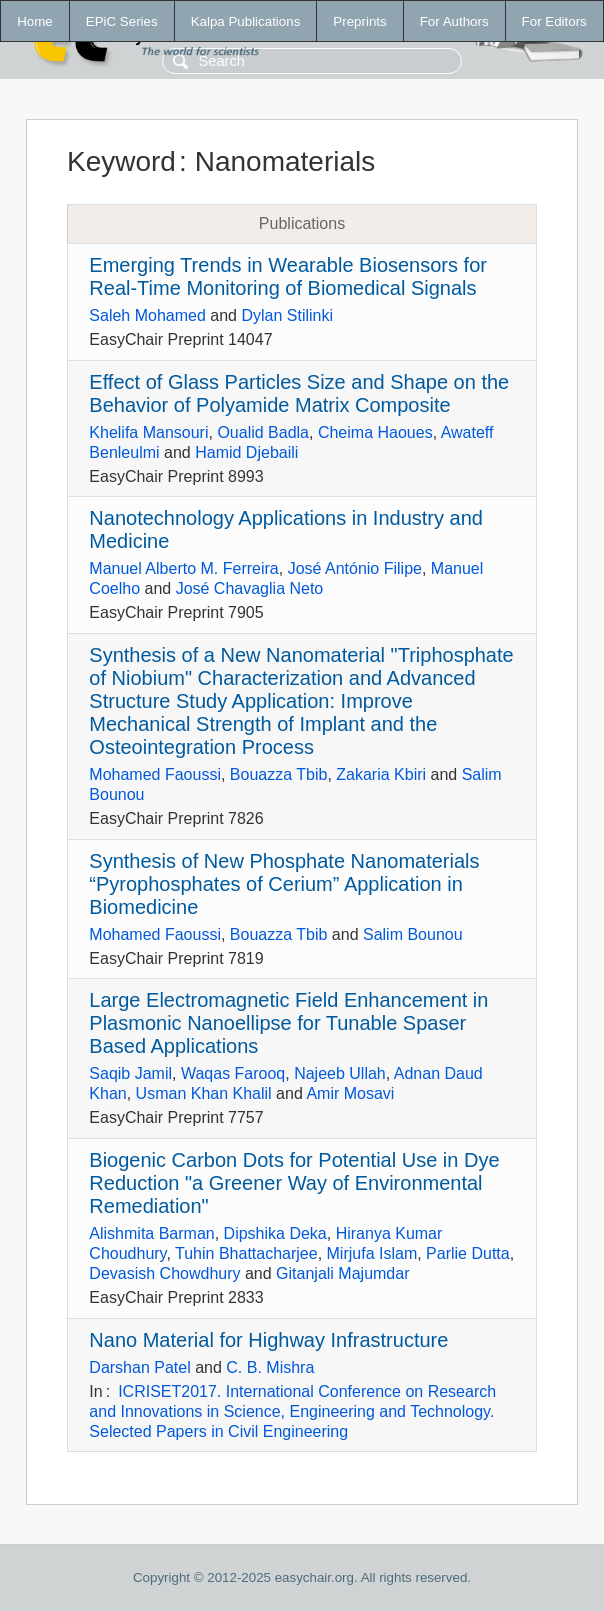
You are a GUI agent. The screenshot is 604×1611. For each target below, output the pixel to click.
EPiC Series (122, 21)
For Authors (454, 21)
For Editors (554, 21)
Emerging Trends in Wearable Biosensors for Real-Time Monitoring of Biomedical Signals (288, 276)
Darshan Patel (139, 1367)
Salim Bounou (413, 934)
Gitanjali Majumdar (342, 1273)
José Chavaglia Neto (250, 588)
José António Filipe (355, 568)
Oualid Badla (263, 432)
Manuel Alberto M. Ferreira (183, 568)
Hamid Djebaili (246, 452)
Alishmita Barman (151, 1233)
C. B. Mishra (270, 1367)
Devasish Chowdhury (164, 1273)
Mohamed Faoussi (155, 774)
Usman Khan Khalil (204, 1093)
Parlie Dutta (468, 1253)
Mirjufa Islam (372, 1253)
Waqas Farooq (233, 1073)
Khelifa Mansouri (148, 432)
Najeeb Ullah (340, 1073)
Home (35, 21)
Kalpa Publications (246, 21)
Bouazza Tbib (279, 774)
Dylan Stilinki (287, 315)
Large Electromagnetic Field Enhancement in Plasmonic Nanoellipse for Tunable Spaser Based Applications (288, 1023)
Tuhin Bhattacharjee (246, 1253)
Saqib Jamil (130, 1073)
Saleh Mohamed (147, 315)
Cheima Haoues (375, 432)
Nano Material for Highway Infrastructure (268, 1340)
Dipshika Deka (275, 1233)
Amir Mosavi (350, 1093)
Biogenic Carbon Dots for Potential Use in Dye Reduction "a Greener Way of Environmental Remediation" (294, 1183)
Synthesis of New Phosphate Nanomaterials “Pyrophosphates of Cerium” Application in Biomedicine (284, 884)
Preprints (359, 21)
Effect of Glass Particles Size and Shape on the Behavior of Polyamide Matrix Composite (299, 393)
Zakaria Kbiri (381, 774)
